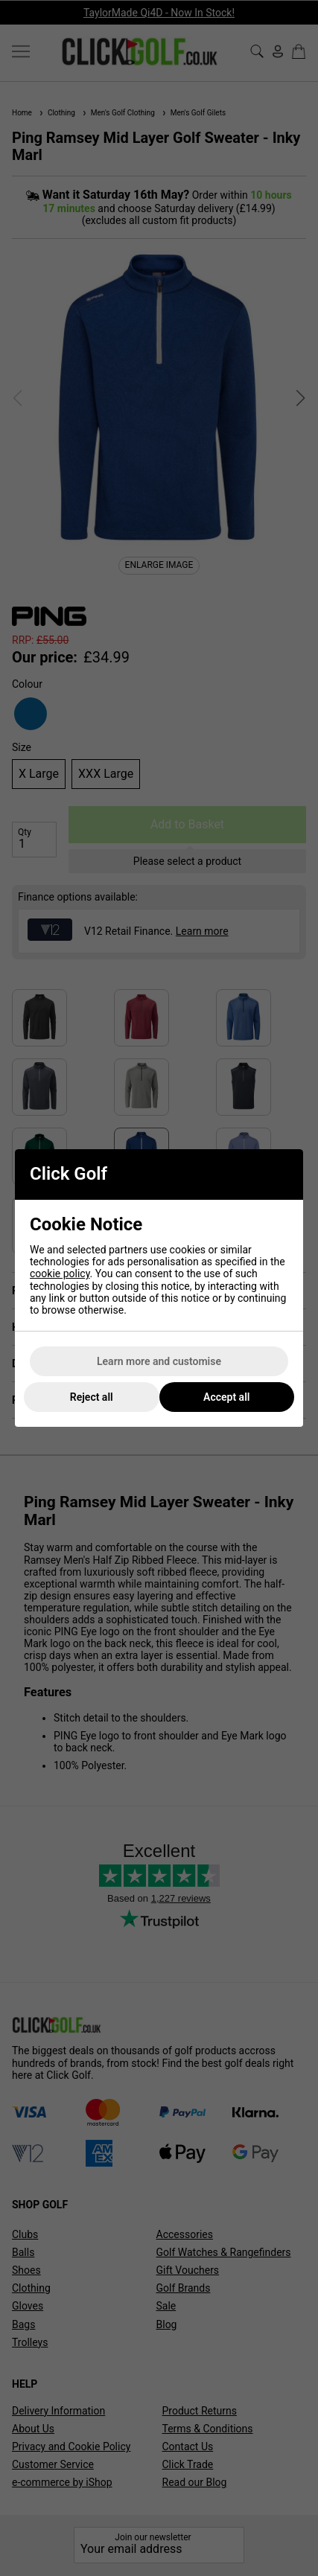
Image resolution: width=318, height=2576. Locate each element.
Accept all (226, 1397)
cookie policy (60, 1273)
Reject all (91, 1397)
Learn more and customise (159, 1361)
